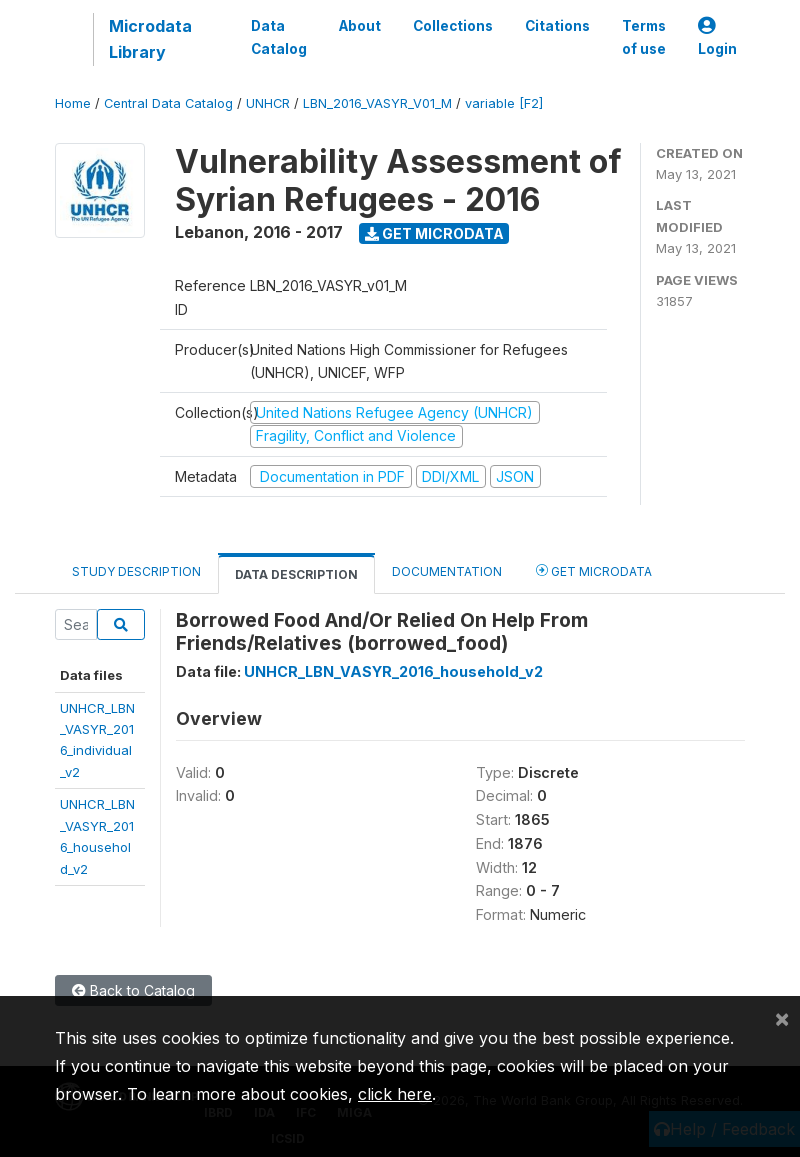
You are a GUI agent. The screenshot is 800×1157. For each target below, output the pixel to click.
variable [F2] (504, 103)
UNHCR (268, 103)
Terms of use (644, 37)
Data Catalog (279, 37)
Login (717, 37)
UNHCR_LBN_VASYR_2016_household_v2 (393, 671)
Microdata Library (150, 39)
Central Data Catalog (168, 103)
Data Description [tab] (296, 574)
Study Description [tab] (136, 571)
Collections (453, 26)
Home (73, 103)
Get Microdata (434, 233)
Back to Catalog (133, 990)
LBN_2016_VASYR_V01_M (377, 103)
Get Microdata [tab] (594, 570)
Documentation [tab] (447, 571)
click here (395, 1094)
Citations (557, 26)
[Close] (782, 1018)
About (360, 26)
